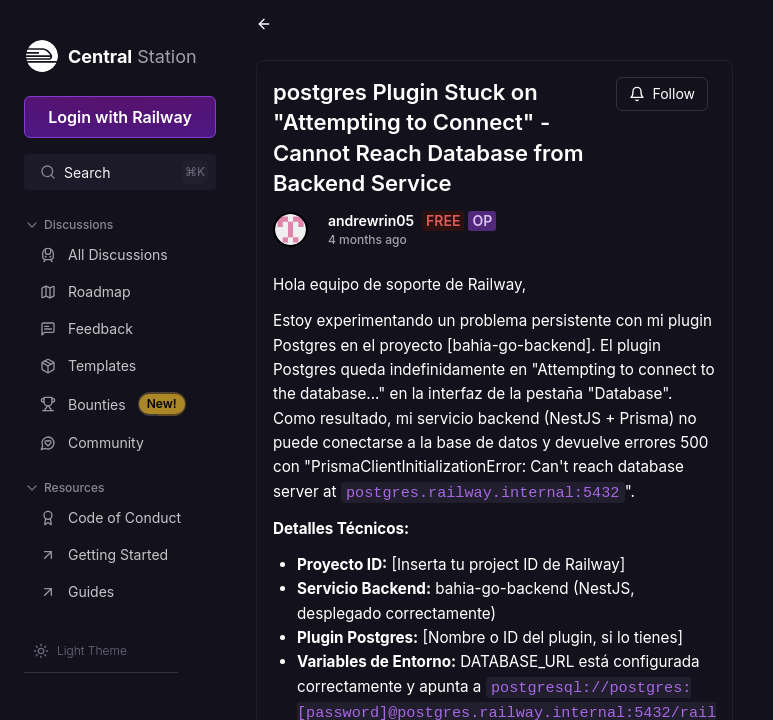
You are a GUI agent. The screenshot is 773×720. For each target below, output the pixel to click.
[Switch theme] (80, 651)
